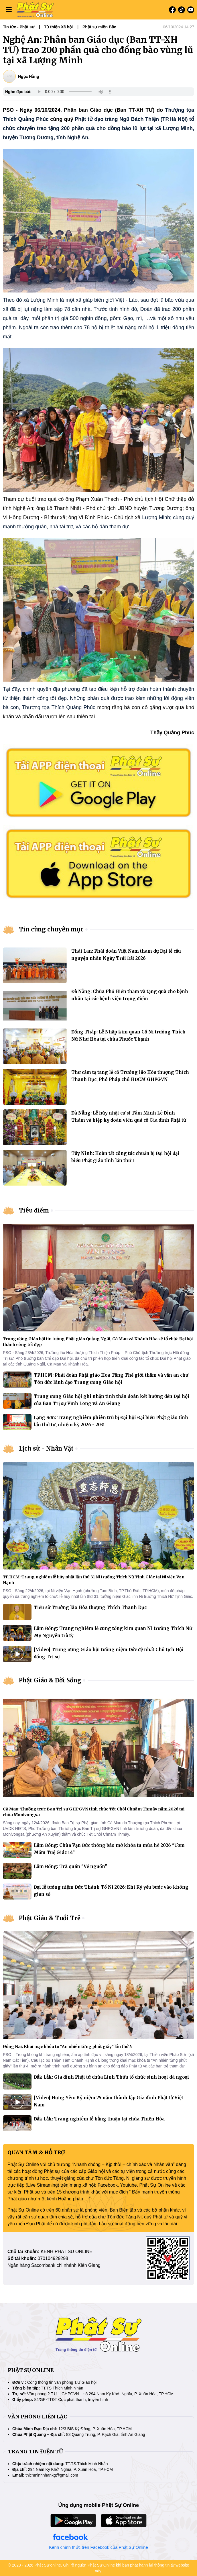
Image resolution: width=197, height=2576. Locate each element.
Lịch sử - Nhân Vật (46, 1448)
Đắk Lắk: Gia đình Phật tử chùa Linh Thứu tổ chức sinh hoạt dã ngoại (111, 2077)
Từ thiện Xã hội (58, 27)
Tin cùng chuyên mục (51, 929)
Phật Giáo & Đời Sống (50, 1680)
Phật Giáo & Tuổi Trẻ (49, 1918)
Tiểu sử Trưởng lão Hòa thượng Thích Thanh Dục (90, 1607)
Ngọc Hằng (28, 76)
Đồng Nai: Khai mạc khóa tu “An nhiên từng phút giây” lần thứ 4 (67, 2046)
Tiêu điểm (34, 1210)
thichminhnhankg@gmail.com (51, 2475)
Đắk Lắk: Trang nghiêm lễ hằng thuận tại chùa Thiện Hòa (99, 2119)
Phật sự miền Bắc (99, 27)
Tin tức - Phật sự (18, 27)
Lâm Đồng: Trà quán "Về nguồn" (70, 1866)
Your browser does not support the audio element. (74, 91)
